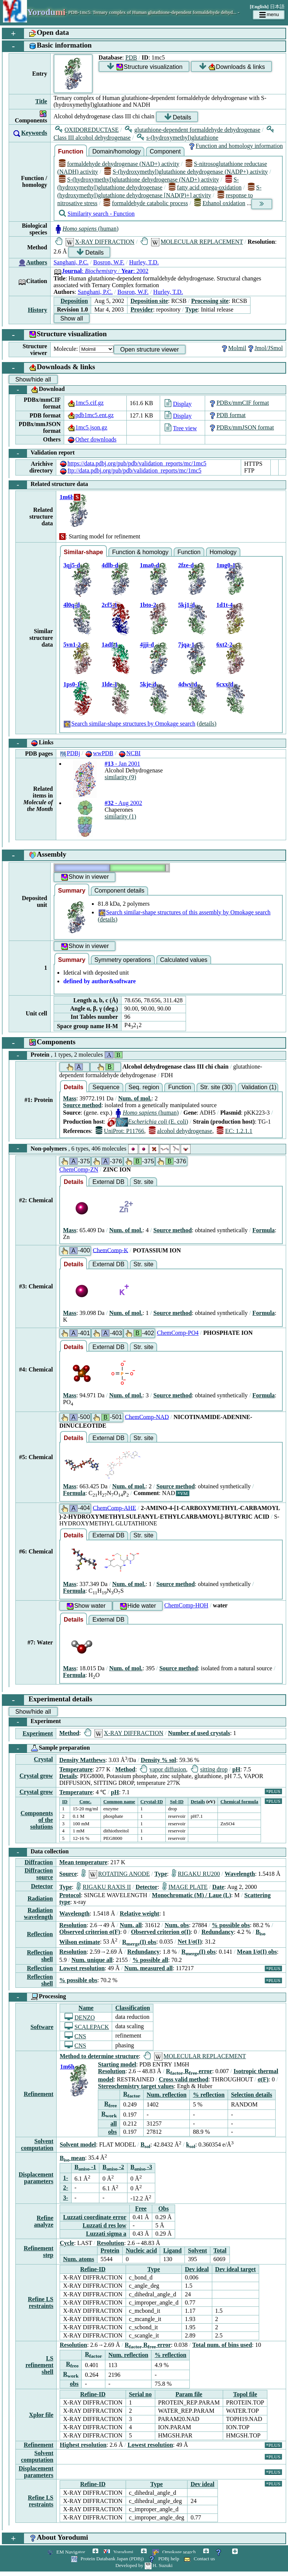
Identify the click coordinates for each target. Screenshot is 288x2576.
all (114, 2123)
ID (65, 1801)
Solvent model (78, 2144)
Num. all (131, 1925)
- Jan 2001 (122, 763)
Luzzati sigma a (106, 2233)
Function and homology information (235, 146)
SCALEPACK (86, 2027)
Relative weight (139, 1913)
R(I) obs (139, 1942)
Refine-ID (93, 2269)
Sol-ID (176, 1801)
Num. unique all (91, 1960)
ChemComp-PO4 (177, 1333)
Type (191, 309)
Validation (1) (259, 1087)
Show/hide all (33, 379)
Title (41, 101)
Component (165, 151)
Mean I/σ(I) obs (257, 1951)
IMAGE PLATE (185, 1887)
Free (141, 2208)
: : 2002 (101, 271)
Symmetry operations (122, 960)
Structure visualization (145, 67)
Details (177, 117)
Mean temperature (83, 1862)
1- (65, 2178)
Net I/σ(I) (190, 1942)
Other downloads (92, 439)
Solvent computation (37, 2144)
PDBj (69, 753)
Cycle (67, 2243)
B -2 (113, 2167)
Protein (66, 1055)
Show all (71, 318)
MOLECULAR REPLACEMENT (192, 242)
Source (68, 1874)
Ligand (172, 2250)
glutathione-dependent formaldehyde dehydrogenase (192, 130)
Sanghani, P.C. (71, 262)
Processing (37, 1997)
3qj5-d (71, 565)
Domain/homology (116, 151)
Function (71, 151)
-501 (107, 1417)
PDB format (227, 415)
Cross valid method (183, 2079)
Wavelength (240, 1874)
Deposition (74, 301)
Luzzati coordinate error (94, 2217)
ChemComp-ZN (78, 1169)
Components (39, 1043)
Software (41, 2027)
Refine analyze (44, 2221)
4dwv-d (187, 684)
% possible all (150, 1960)
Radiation (40, 1898)
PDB (131, 57)
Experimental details (47, 1700)
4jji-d (147, 644)
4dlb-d (110, 565)
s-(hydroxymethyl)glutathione (177, 137)
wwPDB (99, 753)
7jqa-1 (186, 644)
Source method (82, 1105)
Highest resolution (83, 2445)
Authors (36, 262)
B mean (72, 2158)
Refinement (38, 2094)
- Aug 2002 (123, 803)
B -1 (85, 2167)
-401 (75, 1333)
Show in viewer (84, 877)
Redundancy (217, 1932)
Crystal (43, 1759)
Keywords (34, 133)
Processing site (210, 301)
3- (65, 2197)
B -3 (141, 2167)
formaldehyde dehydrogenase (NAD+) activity (119, 164)
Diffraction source (38, 1873)
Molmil (233, 348)
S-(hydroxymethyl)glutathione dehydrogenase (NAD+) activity (139, 179)
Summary (72, 890)
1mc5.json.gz (87, 427)
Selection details (251, 2095)
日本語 (277, 6)
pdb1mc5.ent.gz (90, 415)
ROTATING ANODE (115, 1874)
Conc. (86, 1801)
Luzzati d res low (104, 2225)
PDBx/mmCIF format (238, 403)
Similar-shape (83, 552)
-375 (75, 1161)
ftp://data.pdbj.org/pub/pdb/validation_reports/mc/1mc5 (130, 470)
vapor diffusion (163, 1769)
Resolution (73, 1925)
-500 (75, 1417)
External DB (108, 1182)
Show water (86, 1606)
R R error (189, 2071)
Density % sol (158, 1760)
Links (31, 743)
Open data (36, 33)
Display (178, 404)
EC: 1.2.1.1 (234, 1131)
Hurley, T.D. (144, 262)
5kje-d (148, 684)
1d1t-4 (224, 605)
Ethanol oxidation (219, 203)
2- (65, 2187)
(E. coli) (147, 1121)
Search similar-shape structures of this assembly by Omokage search (184, 912)
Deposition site (149, 301)
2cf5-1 (109, 605)
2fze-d (186, 565)
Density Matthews (82, 1760)
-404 (75, 1508)
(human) (86, 228)
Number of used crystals (199, 1733)
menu (268, 15)
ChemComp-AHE (114, 1507)
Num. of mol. (135, 1098)
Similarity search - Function (97, 213)
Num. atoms (78, 2259)
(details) (206, 723)
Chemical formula (239, 1801)
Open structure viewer (149, 349)
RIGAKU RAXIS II (103, 1887)
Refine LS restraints (40, 2302)
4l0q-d (71, 605)
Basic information (47, 46)
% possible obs (231, 1925)
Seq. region (144, 1087)
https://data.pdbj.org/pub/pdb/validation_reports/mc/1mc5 (132, 463)
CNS (75, 2036)
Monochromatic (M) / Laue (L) (191, 1895)
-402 (139, 1333)
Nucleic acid (141, 2250)
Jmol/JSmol (264, 348)
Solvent (197, 2250)
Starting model (117, 2064)
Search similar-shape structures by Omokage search (129, 723)
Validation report (42, 453)
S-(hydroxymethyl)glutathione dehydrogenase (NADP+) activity (186, 171)
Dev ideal (197, 2269)
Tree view (181, 428)
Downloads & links (232, 67)
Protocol (70, 1895)
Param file (189, 2394)
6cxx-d (224, 684)
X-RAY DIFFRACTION (95, 242)
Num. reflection (166, 2095)
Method (69, 1733)
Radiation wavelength (38, 1913)
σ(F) (263, 2079)
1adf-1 (110, 644)
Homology (223, 552)
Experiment (35, 1722)
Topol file (245, 2394)
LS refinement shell (39, 2365)
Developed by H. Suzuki (144, 2565)
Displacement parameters (36, 2177)
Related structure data (48, 485)
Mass (69, 1098)
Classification (132, 2008)
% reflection (209, 2095)
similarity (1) (120, 816)
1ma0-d (149, 565)
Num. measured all (148, 1968)
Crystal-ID (151, 1801)
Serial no (140, 2394)
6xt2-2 (224, 644)
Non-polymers (100, 1148)
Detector (42, 1886)
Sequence (105, 1087)
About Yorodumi (45, 2538)
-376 (107, 1161)
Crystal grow (36, 1775)
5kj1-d (186, 605)
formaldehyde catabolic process (146, 203)
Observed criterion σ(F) (89, 1932)
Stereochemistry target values (136, 2086)
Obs (163, 2208)
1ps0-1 (71, 684)
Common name (119, 1801)
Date (218, 1887)
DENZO (79, 2017)
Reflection (40, 1934)
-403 (107, 1333)
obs (112, 2132)
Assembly (34, 855)
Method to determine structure (99, 2056)
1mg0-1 (226, 565)
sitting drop (209, 1769)
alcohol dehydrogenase (180, 1131)
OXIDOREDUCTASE (87, 130)
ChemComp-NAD (147, 1416)
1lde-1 (109, 684)
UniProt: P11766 (120, 1131)
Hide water (137, 1606)
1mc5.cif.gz (85, 403)
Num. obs (177, 1925)
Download (37, 390)
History (37, 310)
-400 (75, 1250)
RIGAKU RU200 (196, 1874)
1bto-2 (148, 605)
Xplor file (41, 2415)
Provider (141, 309)
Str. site (143, 1182)
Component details (119, 890)
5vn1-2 (72, 644)
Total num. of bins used (222, 2345)
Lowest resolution (82, 1968)
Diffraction (38, 1862)
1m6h (67, 497)
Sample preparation (49, 1748)
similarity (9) (120, 777)
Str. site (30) (216, 1087)
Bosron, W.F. (108, 262)
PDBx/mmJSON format (241, 427)
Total (219, 2250)
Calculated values (183, 960)
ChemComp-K (110, 1250)
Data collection (39, 1852)
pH (236, 1769)
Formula (263, 1230)
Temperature (76, 1769)
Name (85, 2008)
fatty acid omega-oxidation (205, 187)
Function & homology (140, 552)
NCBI (129, 753)
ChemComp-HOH (186, 1605)
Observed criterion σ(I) (160, 1932)
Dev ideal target (235, 2269)
